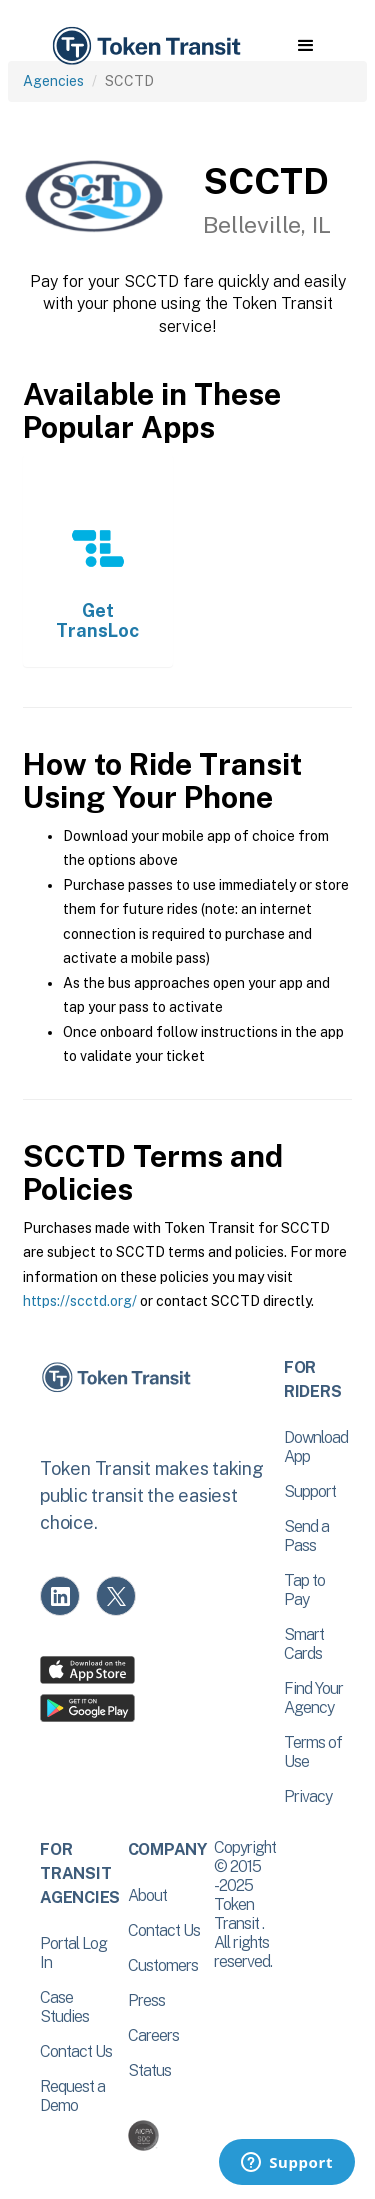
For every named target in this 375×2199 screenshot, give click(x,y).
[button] (305, 46)
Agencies (53, 81)
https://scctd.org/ (80, 1301)
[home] (145, 46)
